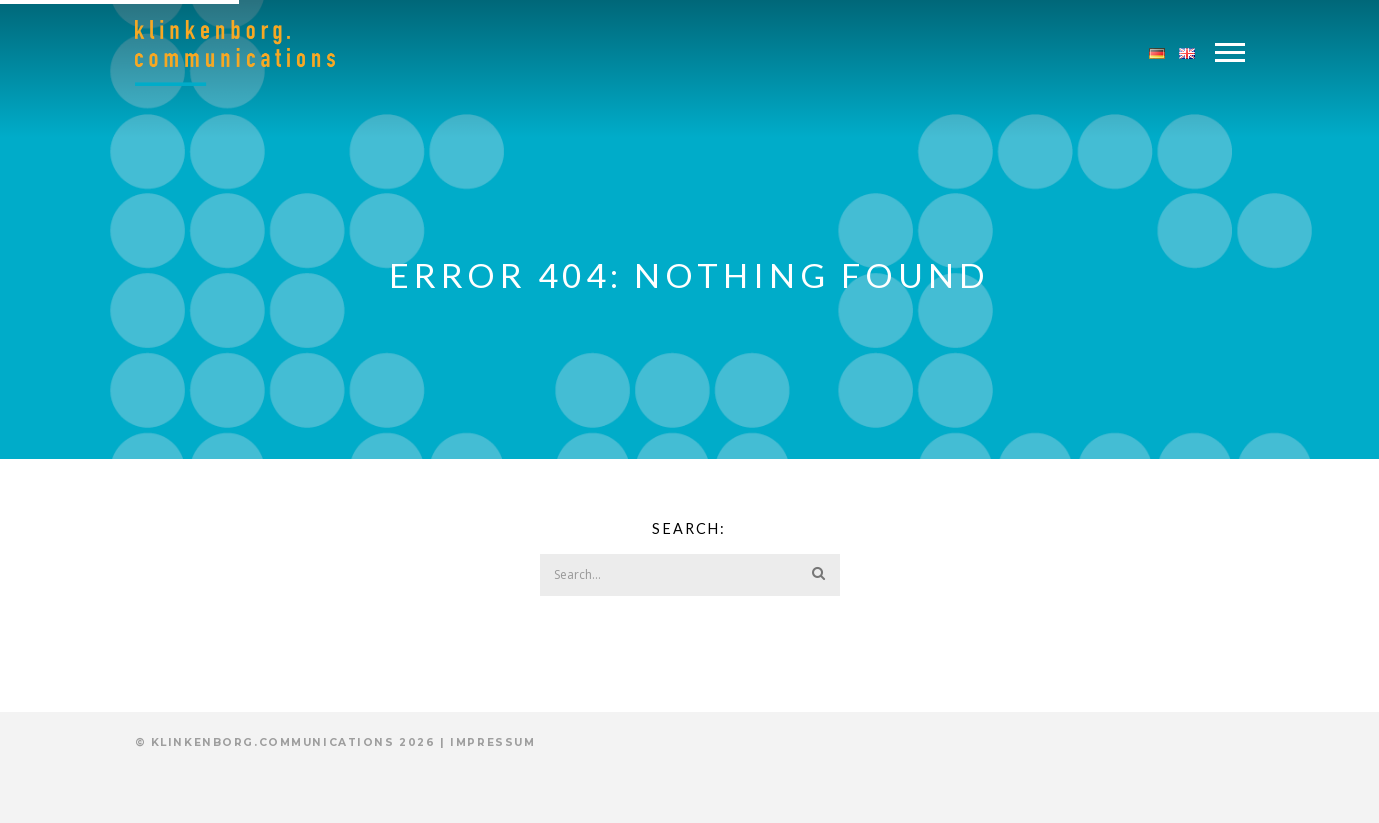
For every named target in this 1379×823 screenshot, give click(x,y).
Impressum (492, 742)
